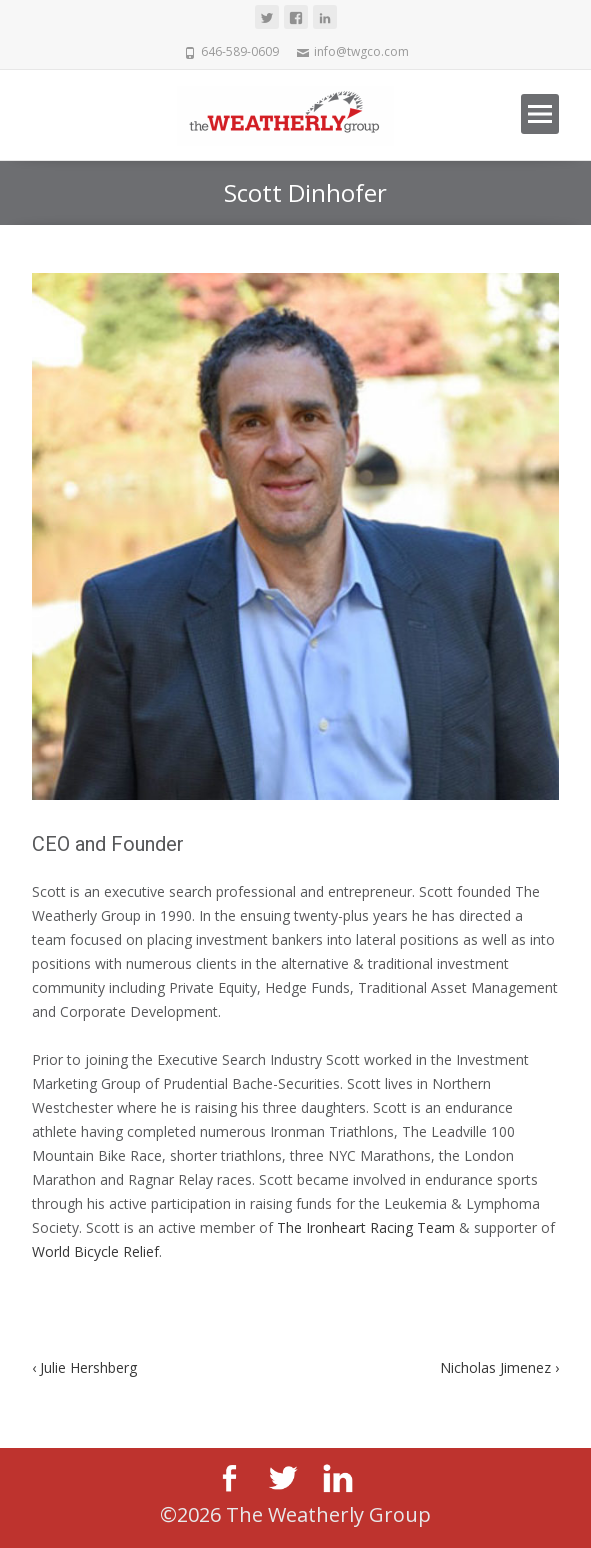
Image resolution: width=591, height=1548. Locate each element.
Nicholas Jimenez (499, 1367)
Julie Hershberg (84, 1367)
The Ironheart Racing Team (366, 1227)
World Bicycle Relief (95, 1251)
